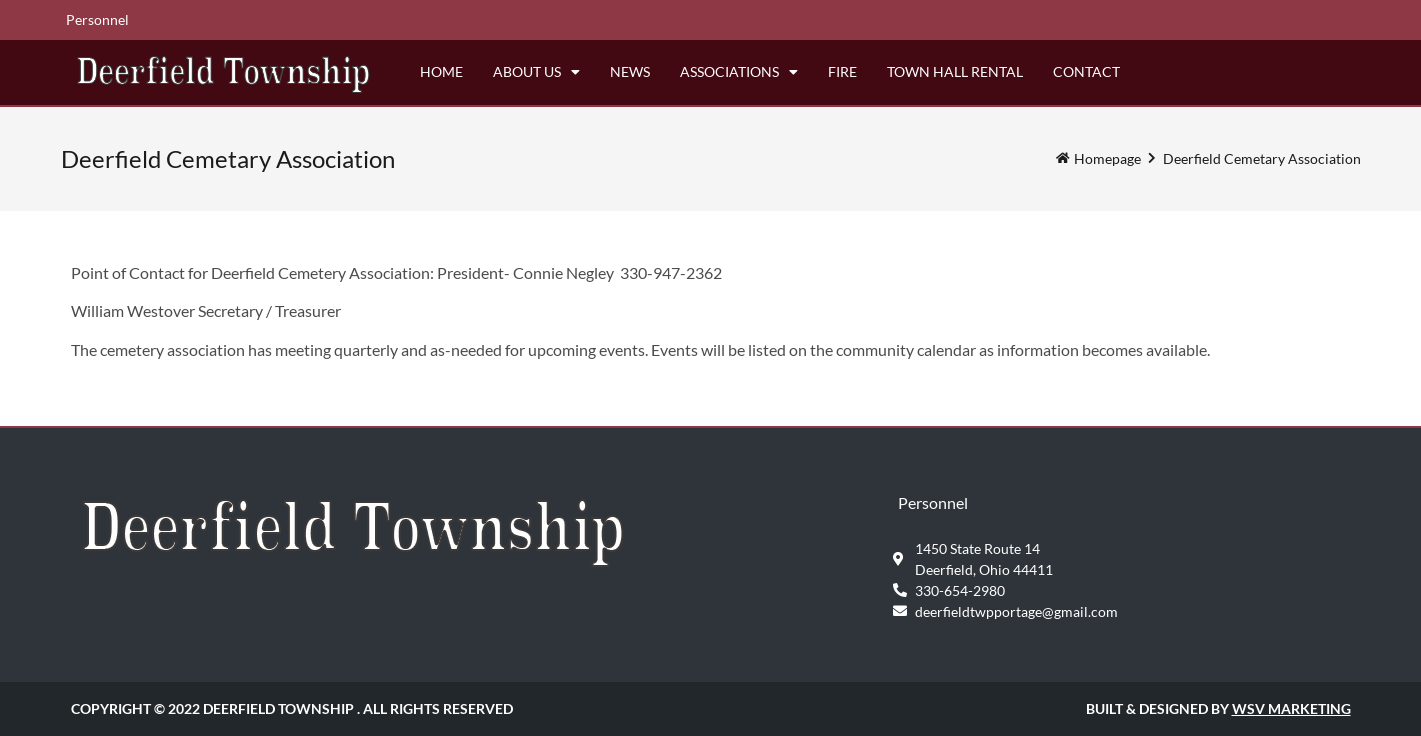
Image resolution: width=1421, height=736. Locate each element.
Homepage (1107, 158)
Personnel (97, 19)
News (630, 71)
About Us (536, 72)
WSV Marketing (1291, 708)
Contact (1086, 71)
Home (441, 71)
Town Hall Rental (955, 71)
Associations (739, 72)
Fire (842, 71)
